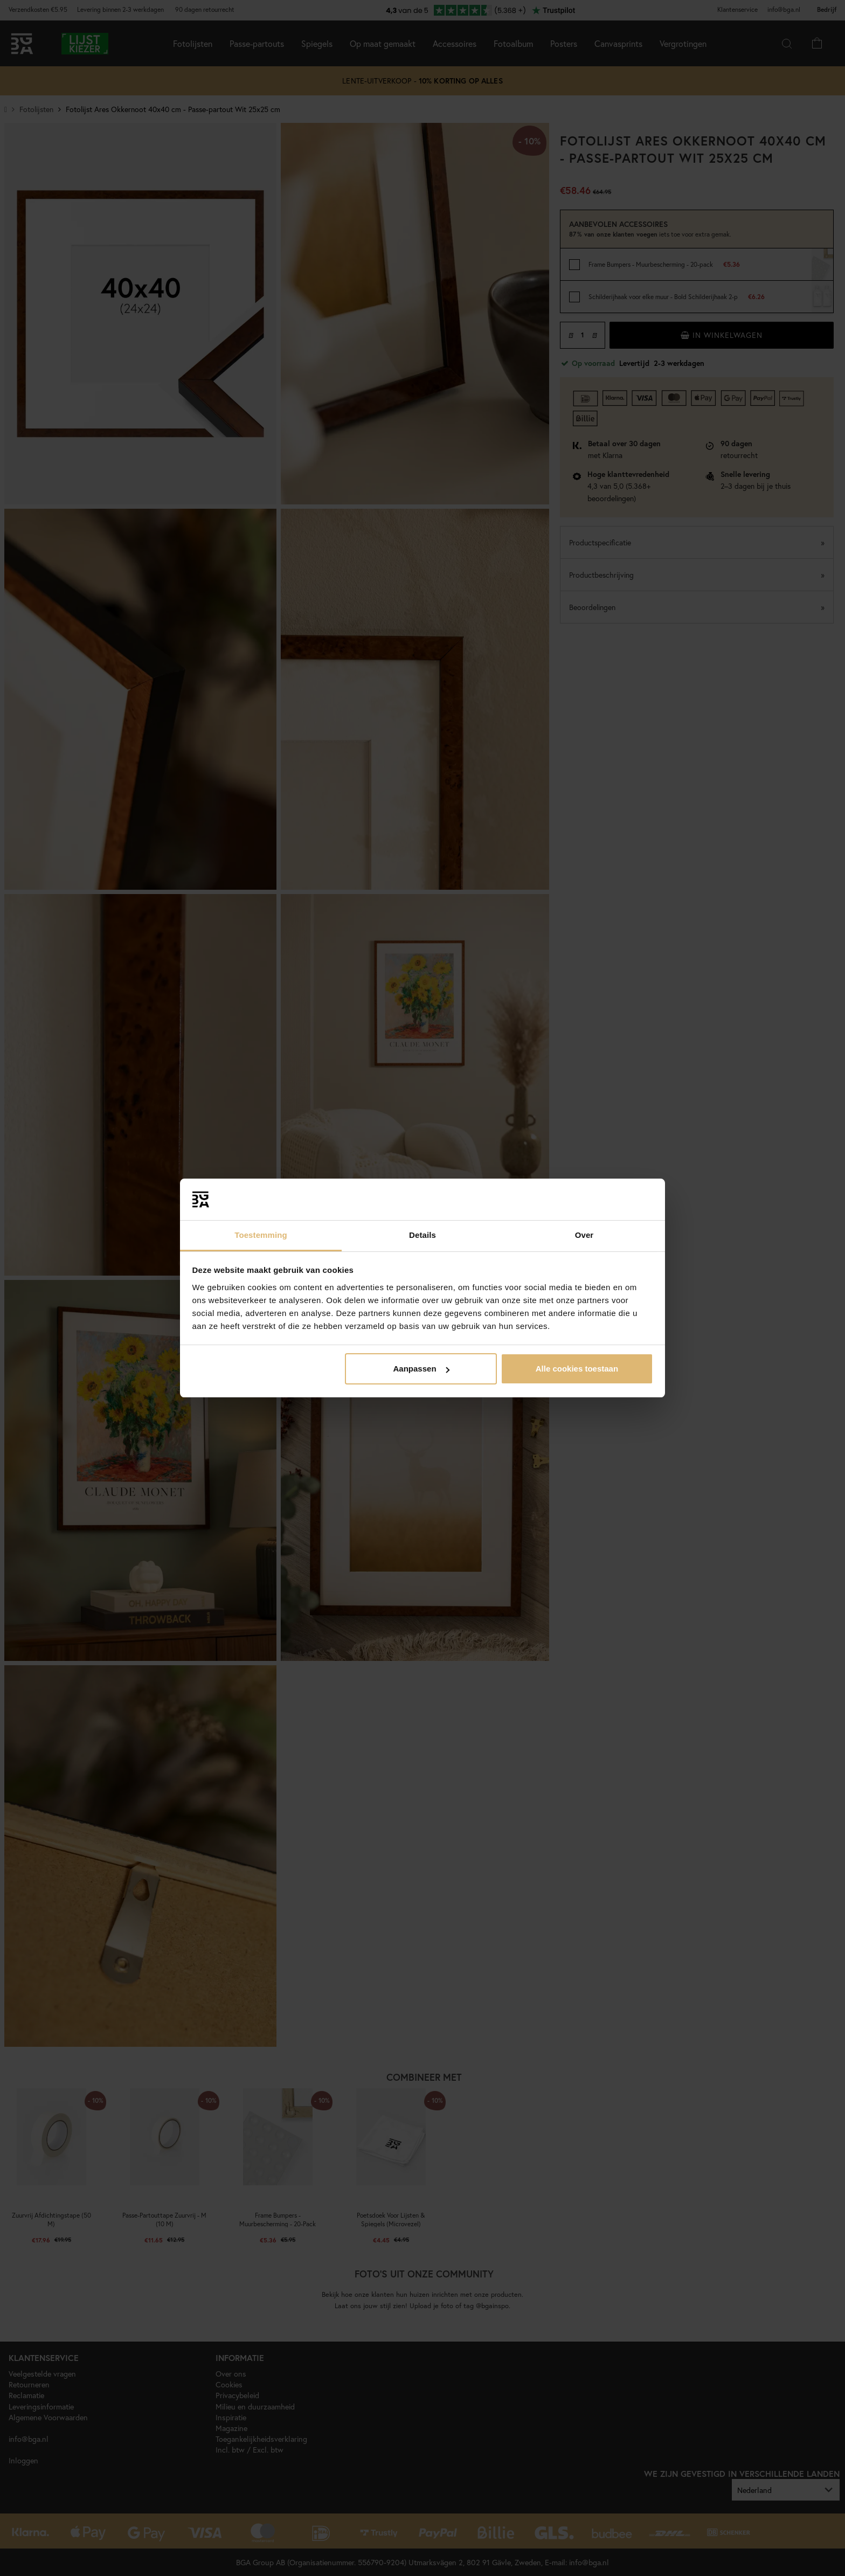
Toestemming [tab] (260, 1234)
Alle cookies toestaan (577, 1368)
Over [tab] (584, 1234)
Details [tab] (422, 1234)
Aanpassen (421, 1368)
